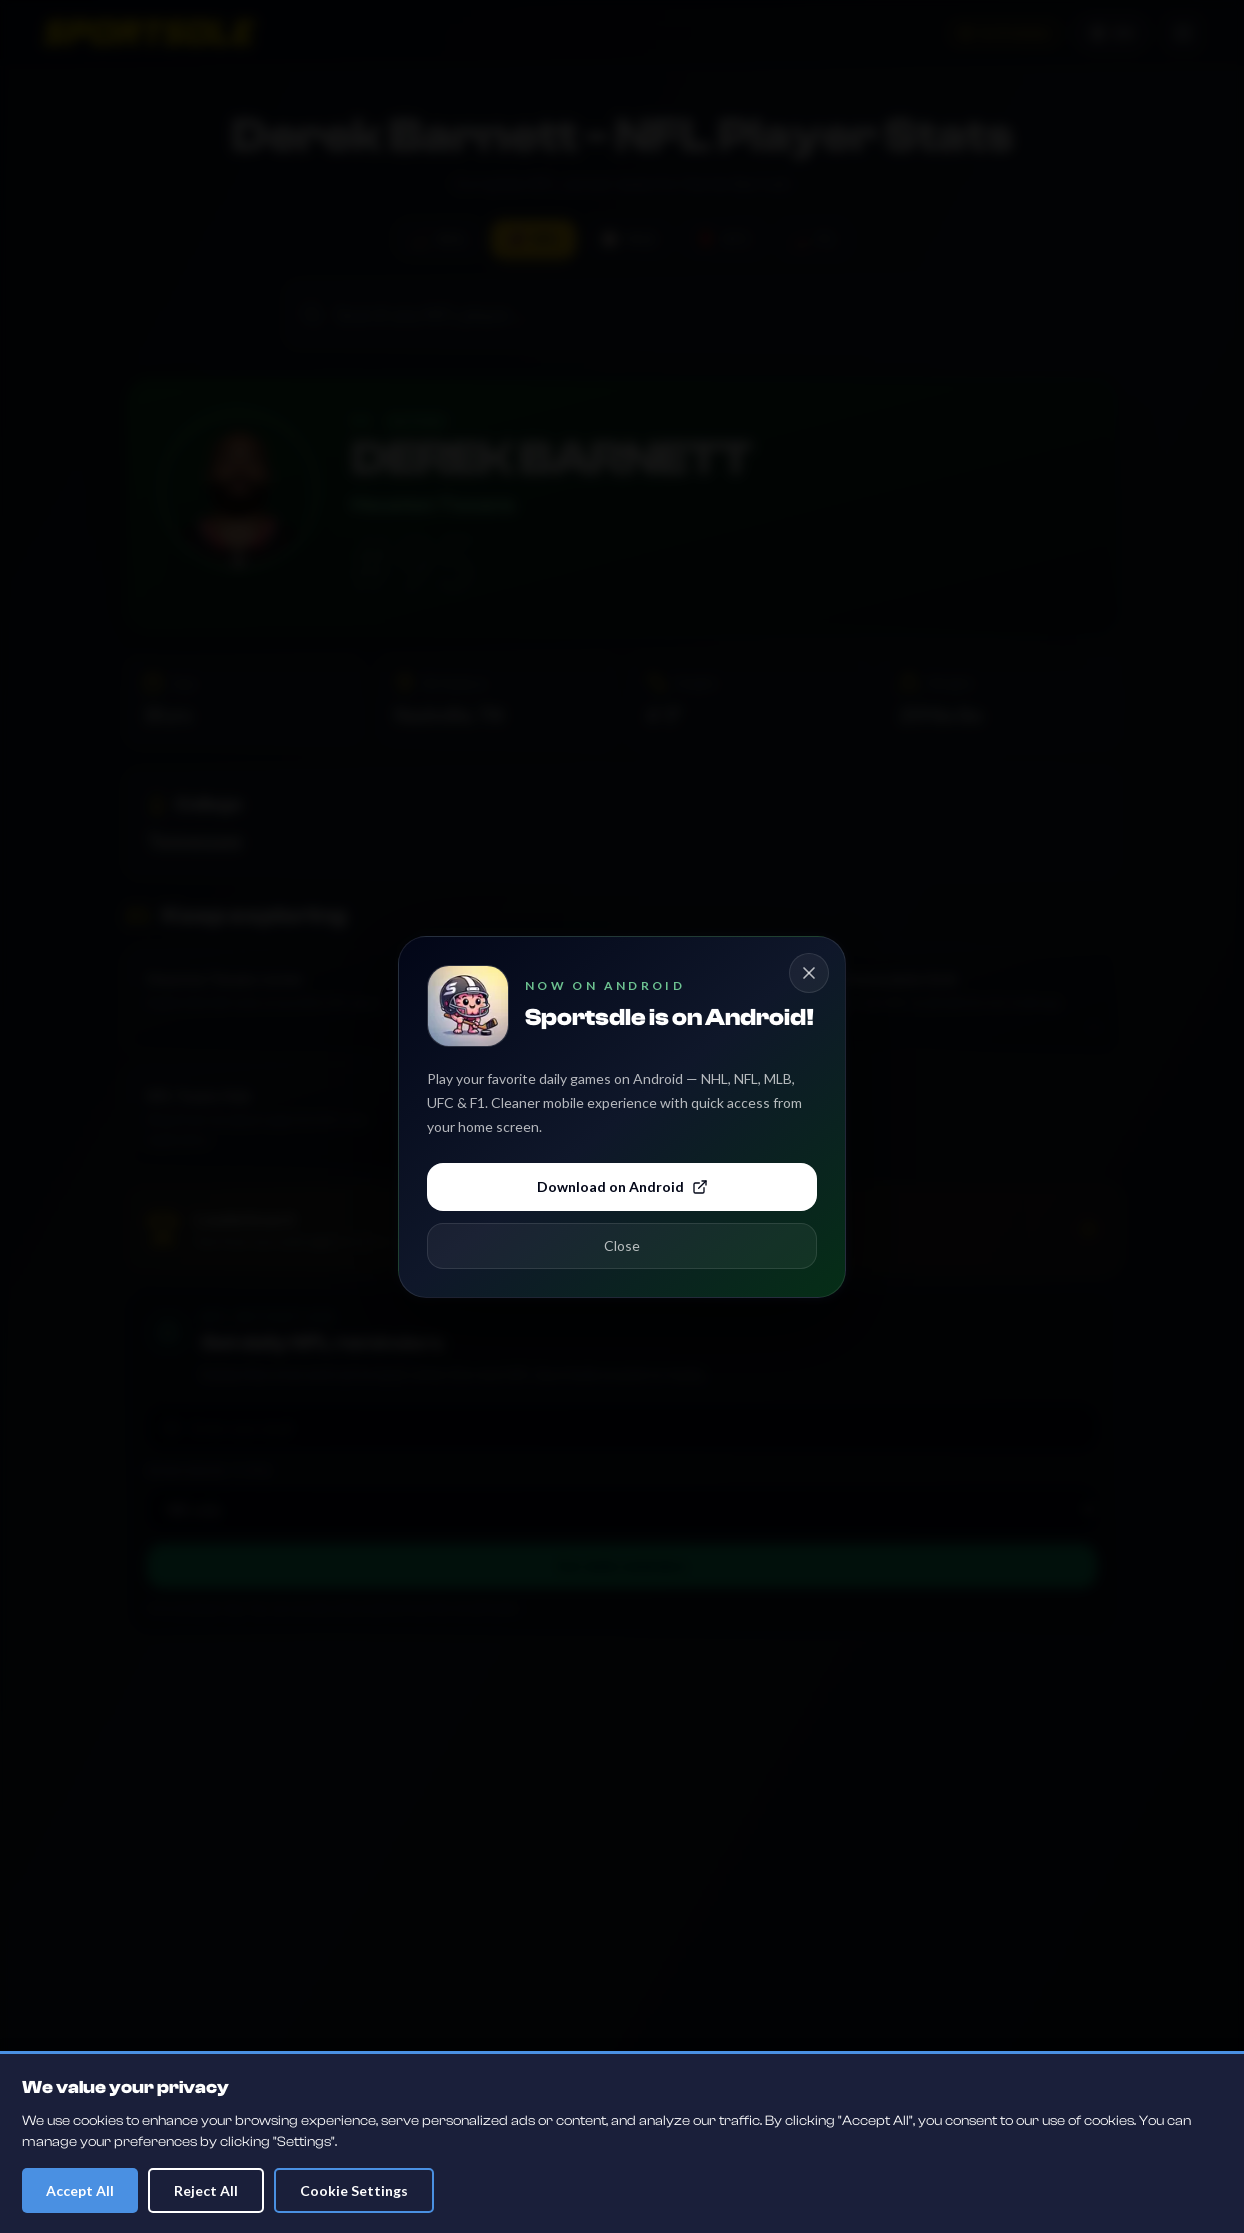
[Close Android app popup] (809, 973)
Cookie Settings (354, 2190)
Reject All (206, 2190)
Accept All (80, 2190)
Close (622, 1245)
